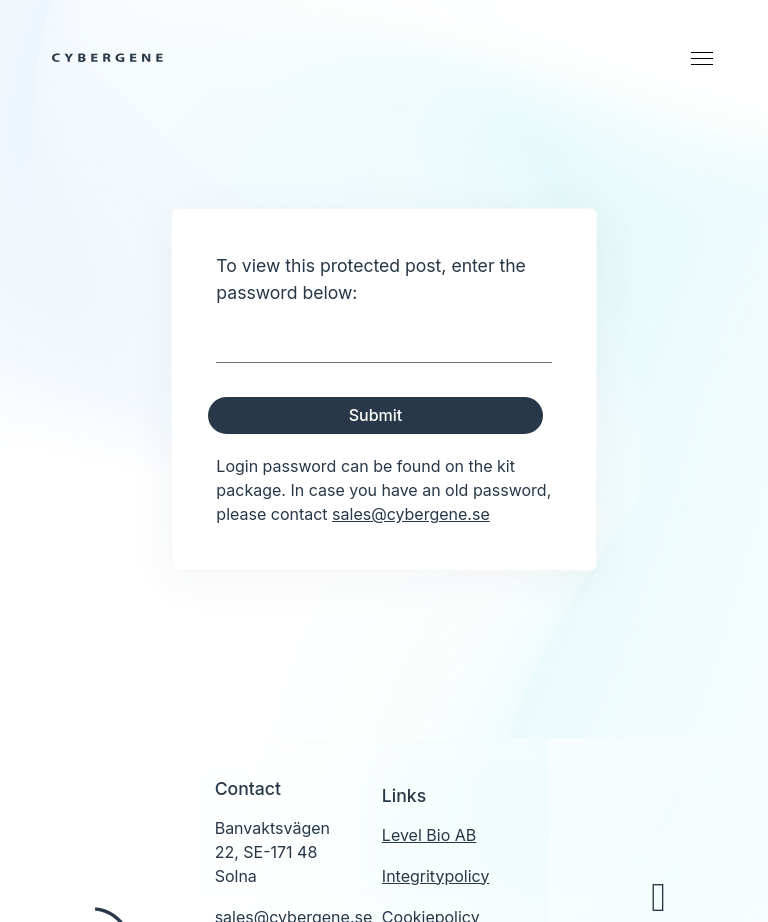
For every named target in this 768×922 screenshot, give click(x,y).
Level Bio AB (429, 835)
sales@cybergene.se (411, 514)
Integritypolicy (436, 876)
